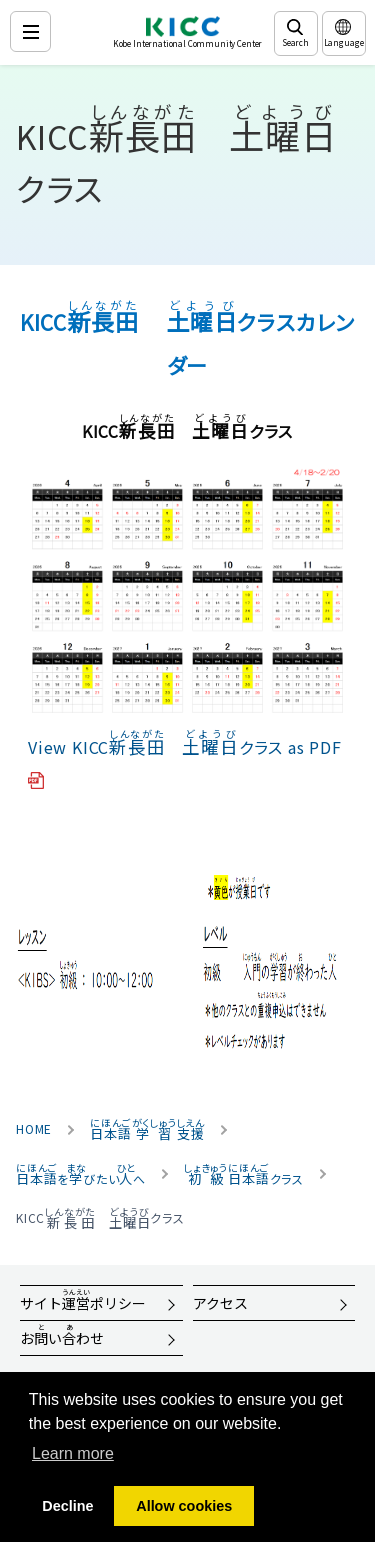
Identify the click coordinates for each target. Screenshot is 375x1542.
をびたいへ (81, 1174)
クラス (244, 1174)
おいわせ (62, 1335)
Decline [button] (67, 1506)
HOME (34, 1129)
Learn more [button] (73, 1453)
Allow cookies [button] (184, 1506)
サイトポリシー (83, 1300)
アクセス (220, 1303)
